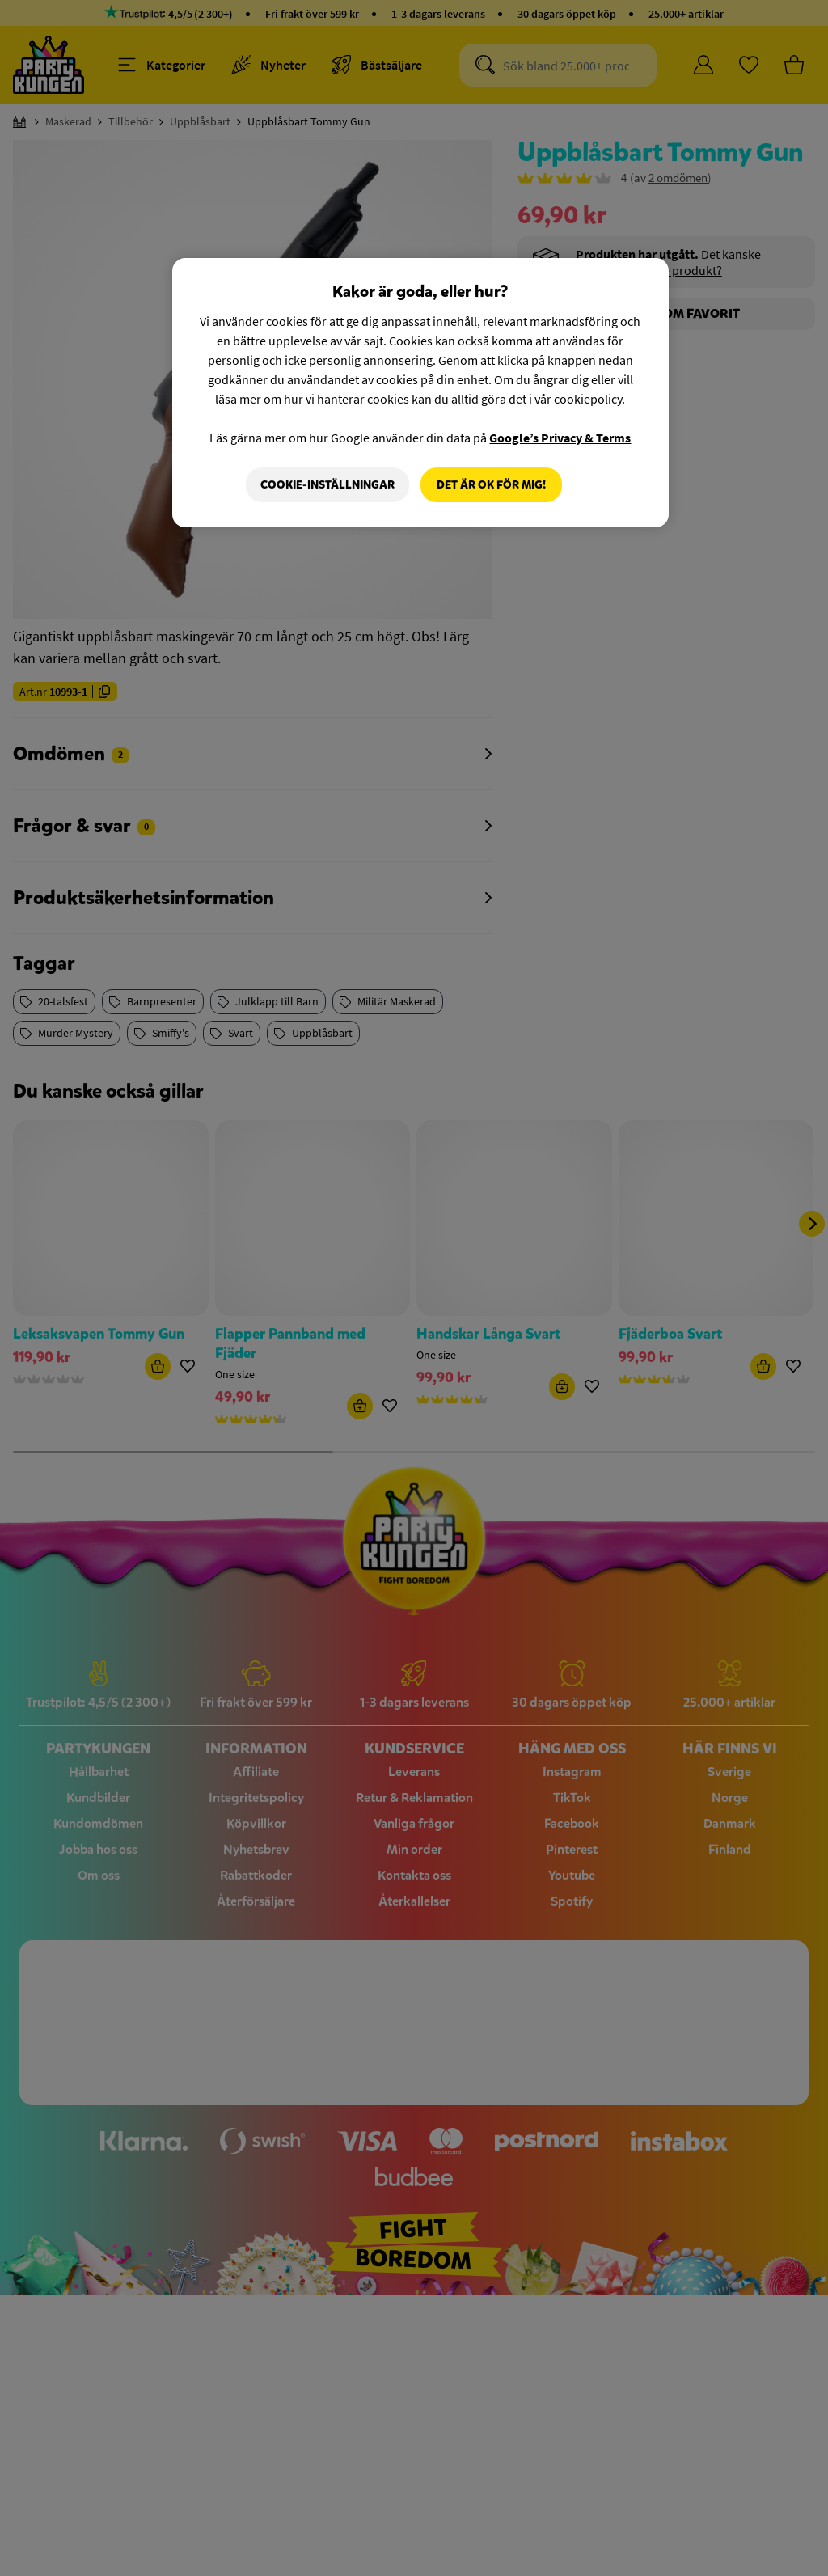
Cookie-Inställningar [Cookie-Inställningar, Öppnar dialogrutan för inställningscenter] (327, 485)
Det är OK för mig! (491, 485)
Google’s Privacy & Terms (560, 437)
